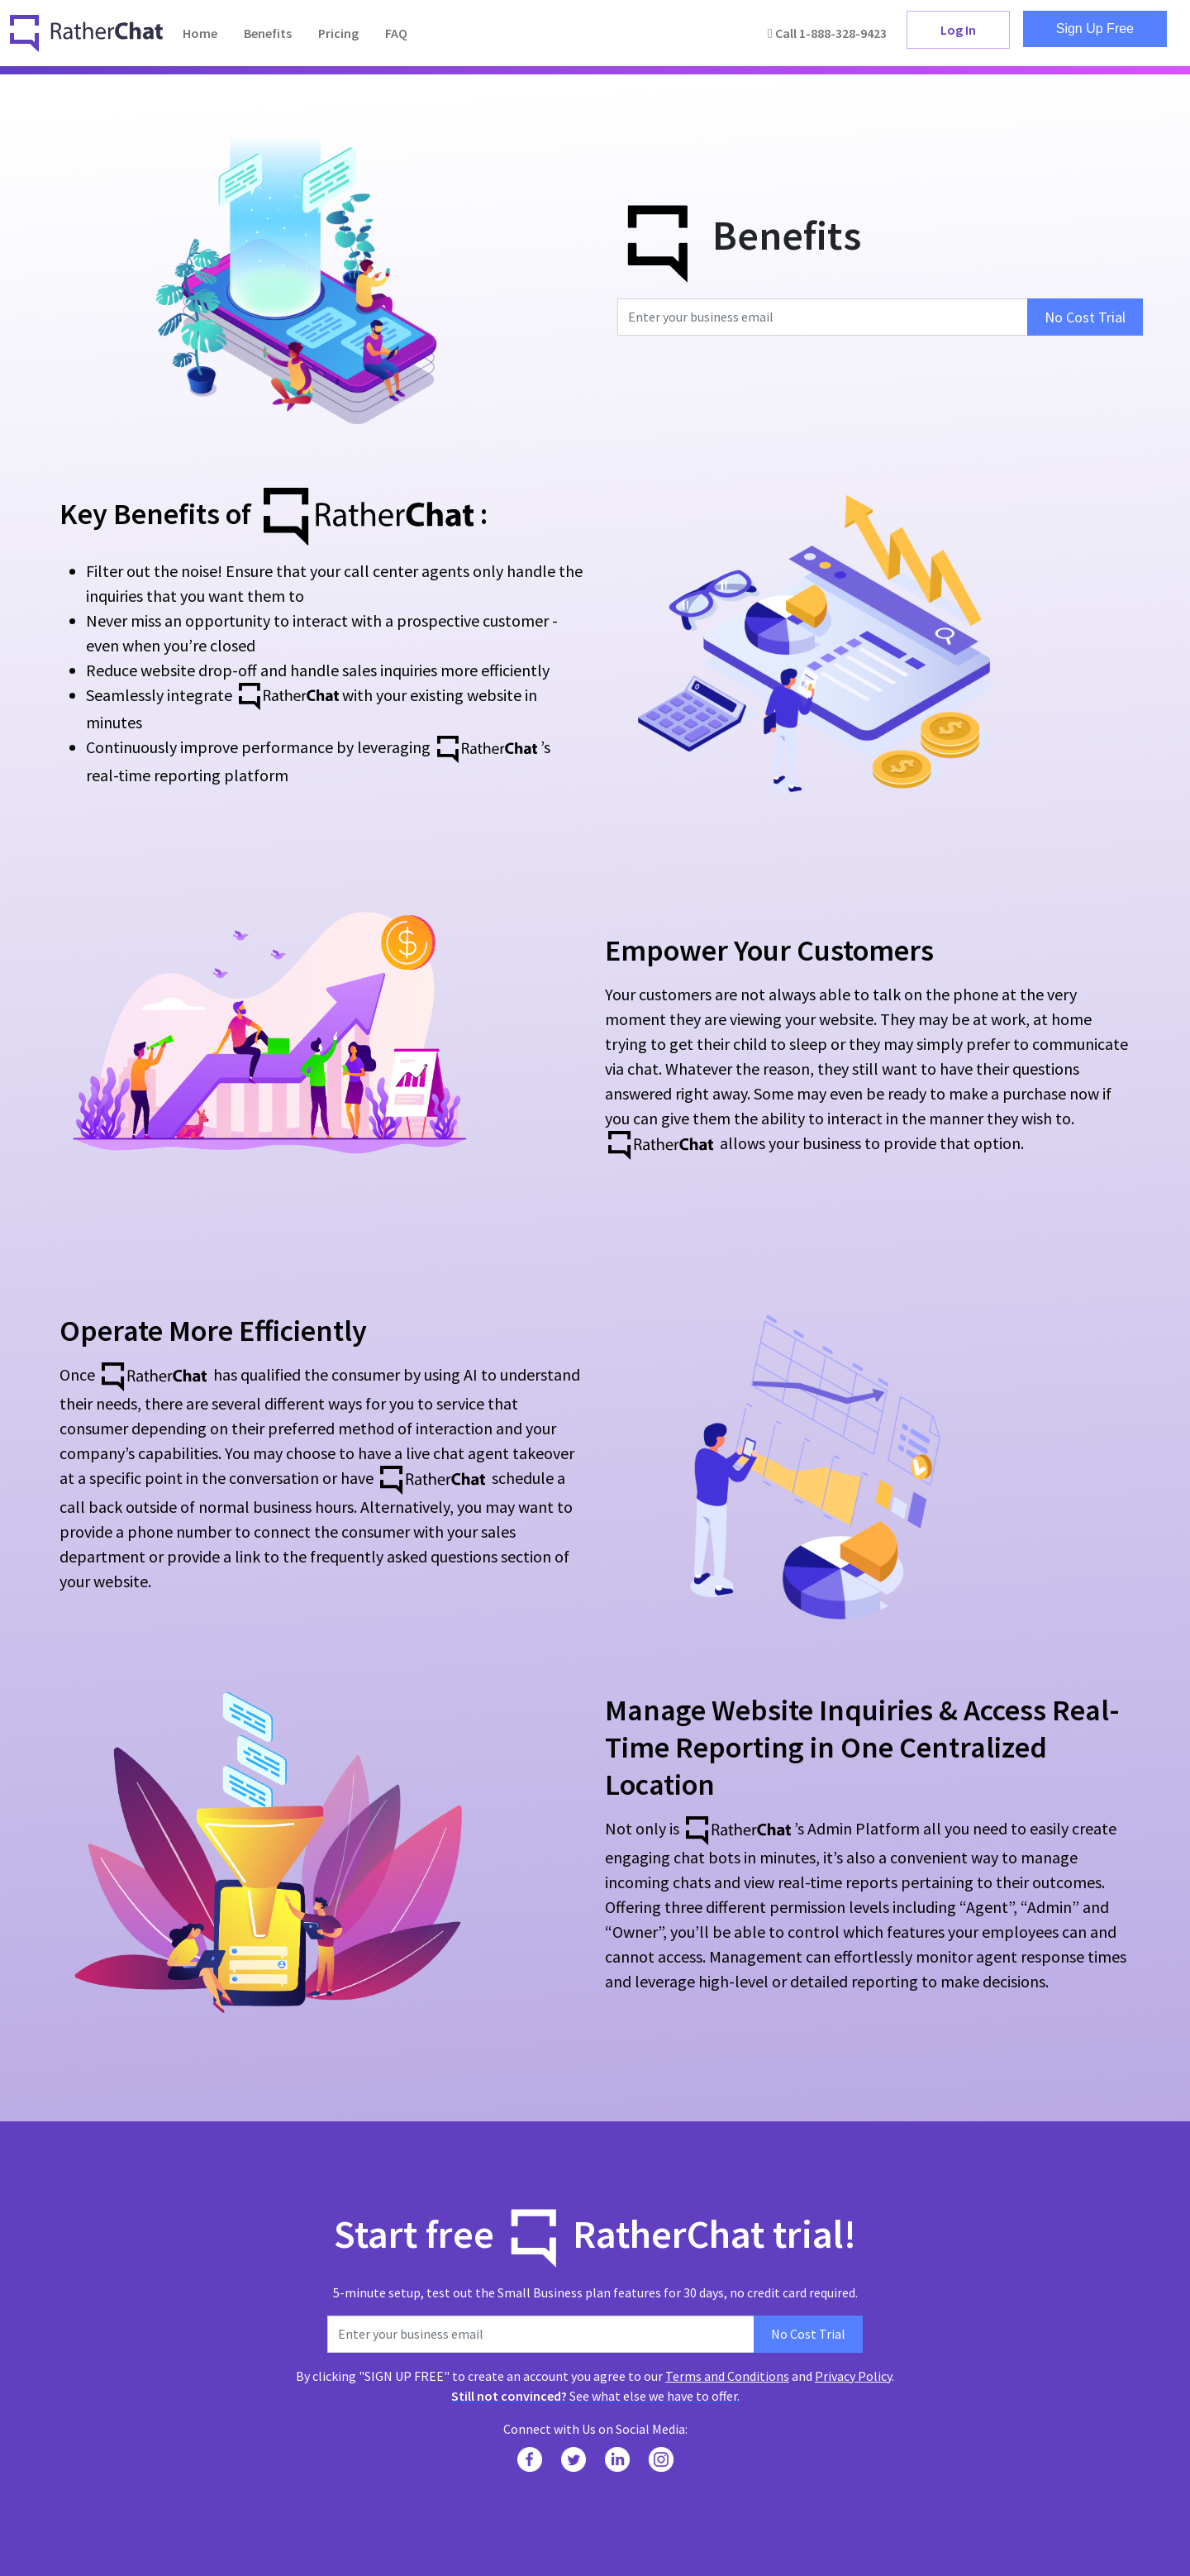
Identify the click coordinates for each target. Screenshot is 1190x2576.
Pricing (338, 33)
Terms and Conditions (727, 2376)
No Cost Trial (1085, 317)
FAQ (396, 33)
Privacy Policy (853, 2376)
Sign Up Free (1095, 28)
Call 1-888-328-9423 (827, 33)
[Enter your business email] (822, 317)
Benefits (268, 33)
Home (200, 33)
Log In (958, 29)
